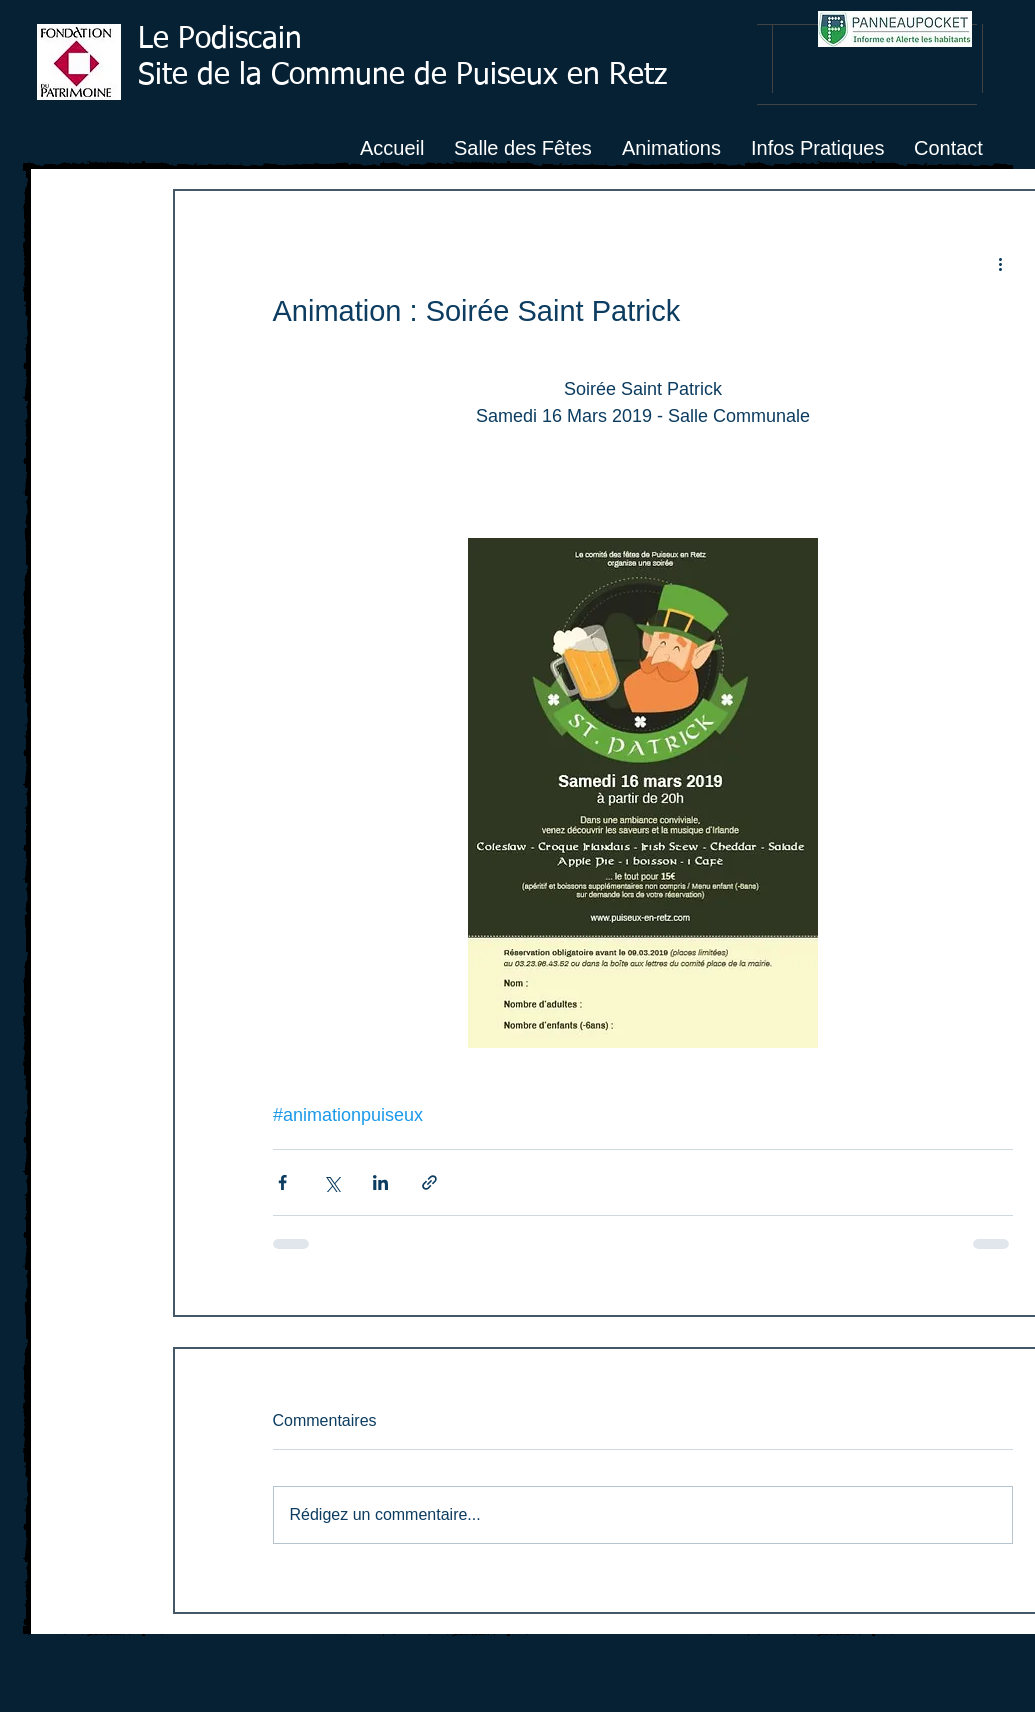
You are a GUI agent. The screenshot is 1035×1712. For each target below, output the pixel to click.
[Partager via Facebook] (282, 1182)
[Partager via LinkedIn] (380, 1182)
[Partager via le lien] (429, 1182)
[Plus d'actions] (1001, 263)
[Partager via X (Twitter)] (331, 1182)
